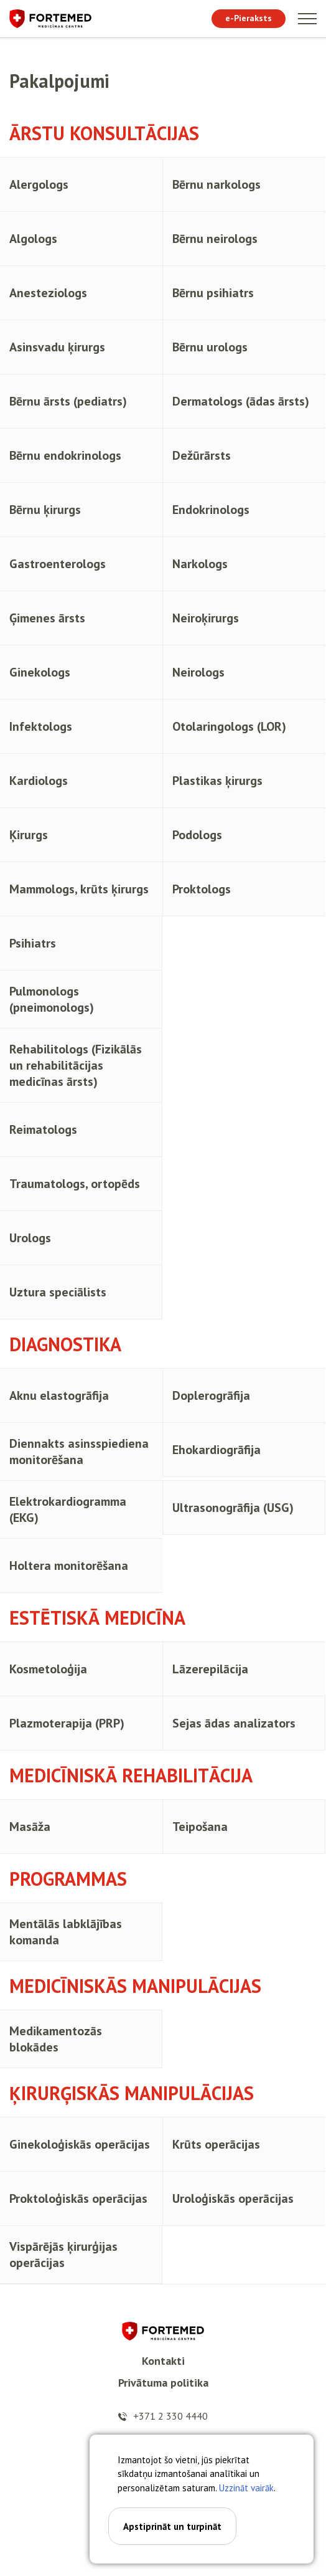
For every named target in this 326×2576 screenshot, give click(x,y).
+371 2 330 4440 (170, 2416)
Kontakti (163, 2361)
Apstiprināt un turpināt (172, 2526)
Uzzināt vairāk (246, 2488)
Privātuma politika (163, 2382)
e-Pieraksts (248, 18)
